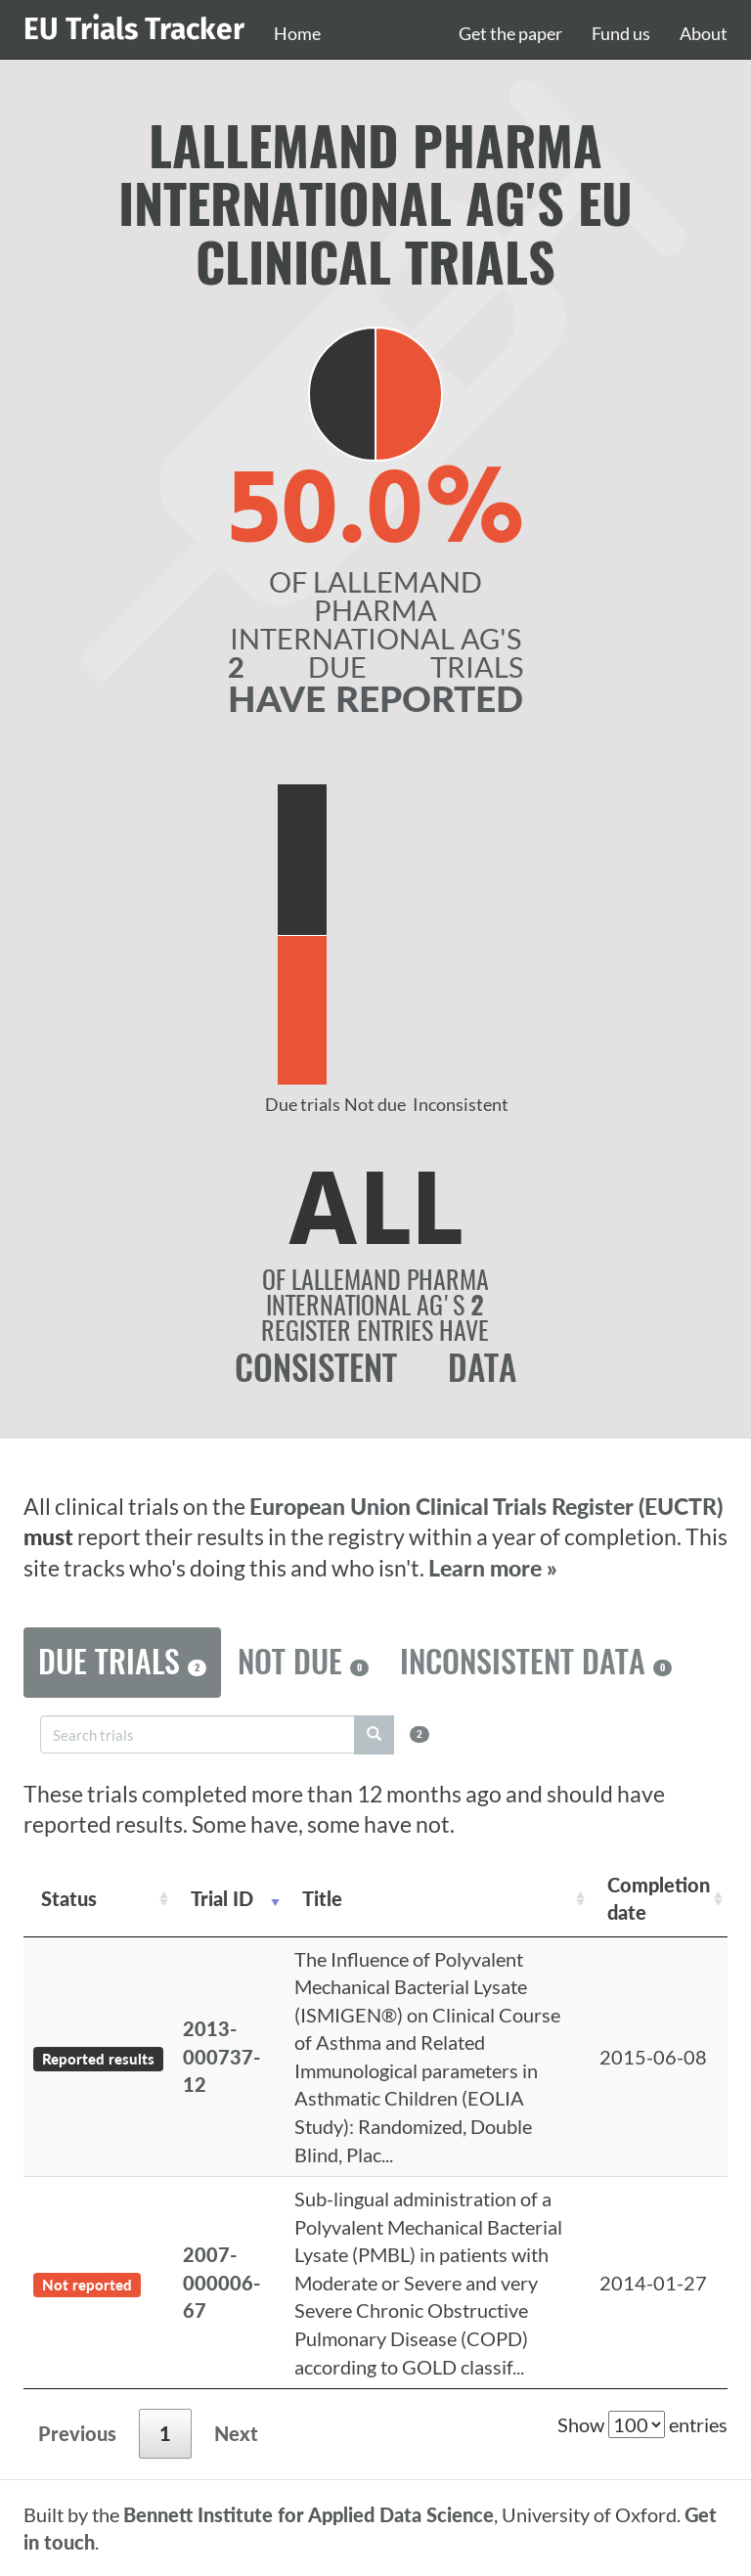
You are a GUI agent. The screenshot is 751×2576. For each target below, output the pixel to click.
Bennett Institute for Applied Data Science (308, 2514)
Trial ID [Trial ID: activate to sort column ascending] (222, 1898)
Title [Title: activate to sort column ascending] (322, 1898)
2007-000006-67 (221, 2282)
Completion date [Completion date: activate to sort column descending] (658, 1899)
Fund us (621, 33)
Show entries (642, 2424)
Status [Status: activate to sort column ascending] (69, 1898)
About (704, 33)
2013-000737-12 (221, 2056)
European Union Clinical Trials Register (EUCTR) (486, 1506)
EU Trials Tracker (133, 29)
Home (297, 33)
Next (236, 2433)
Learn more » (492, 1568)
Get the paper (510, 33)
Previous (77, 2433)
